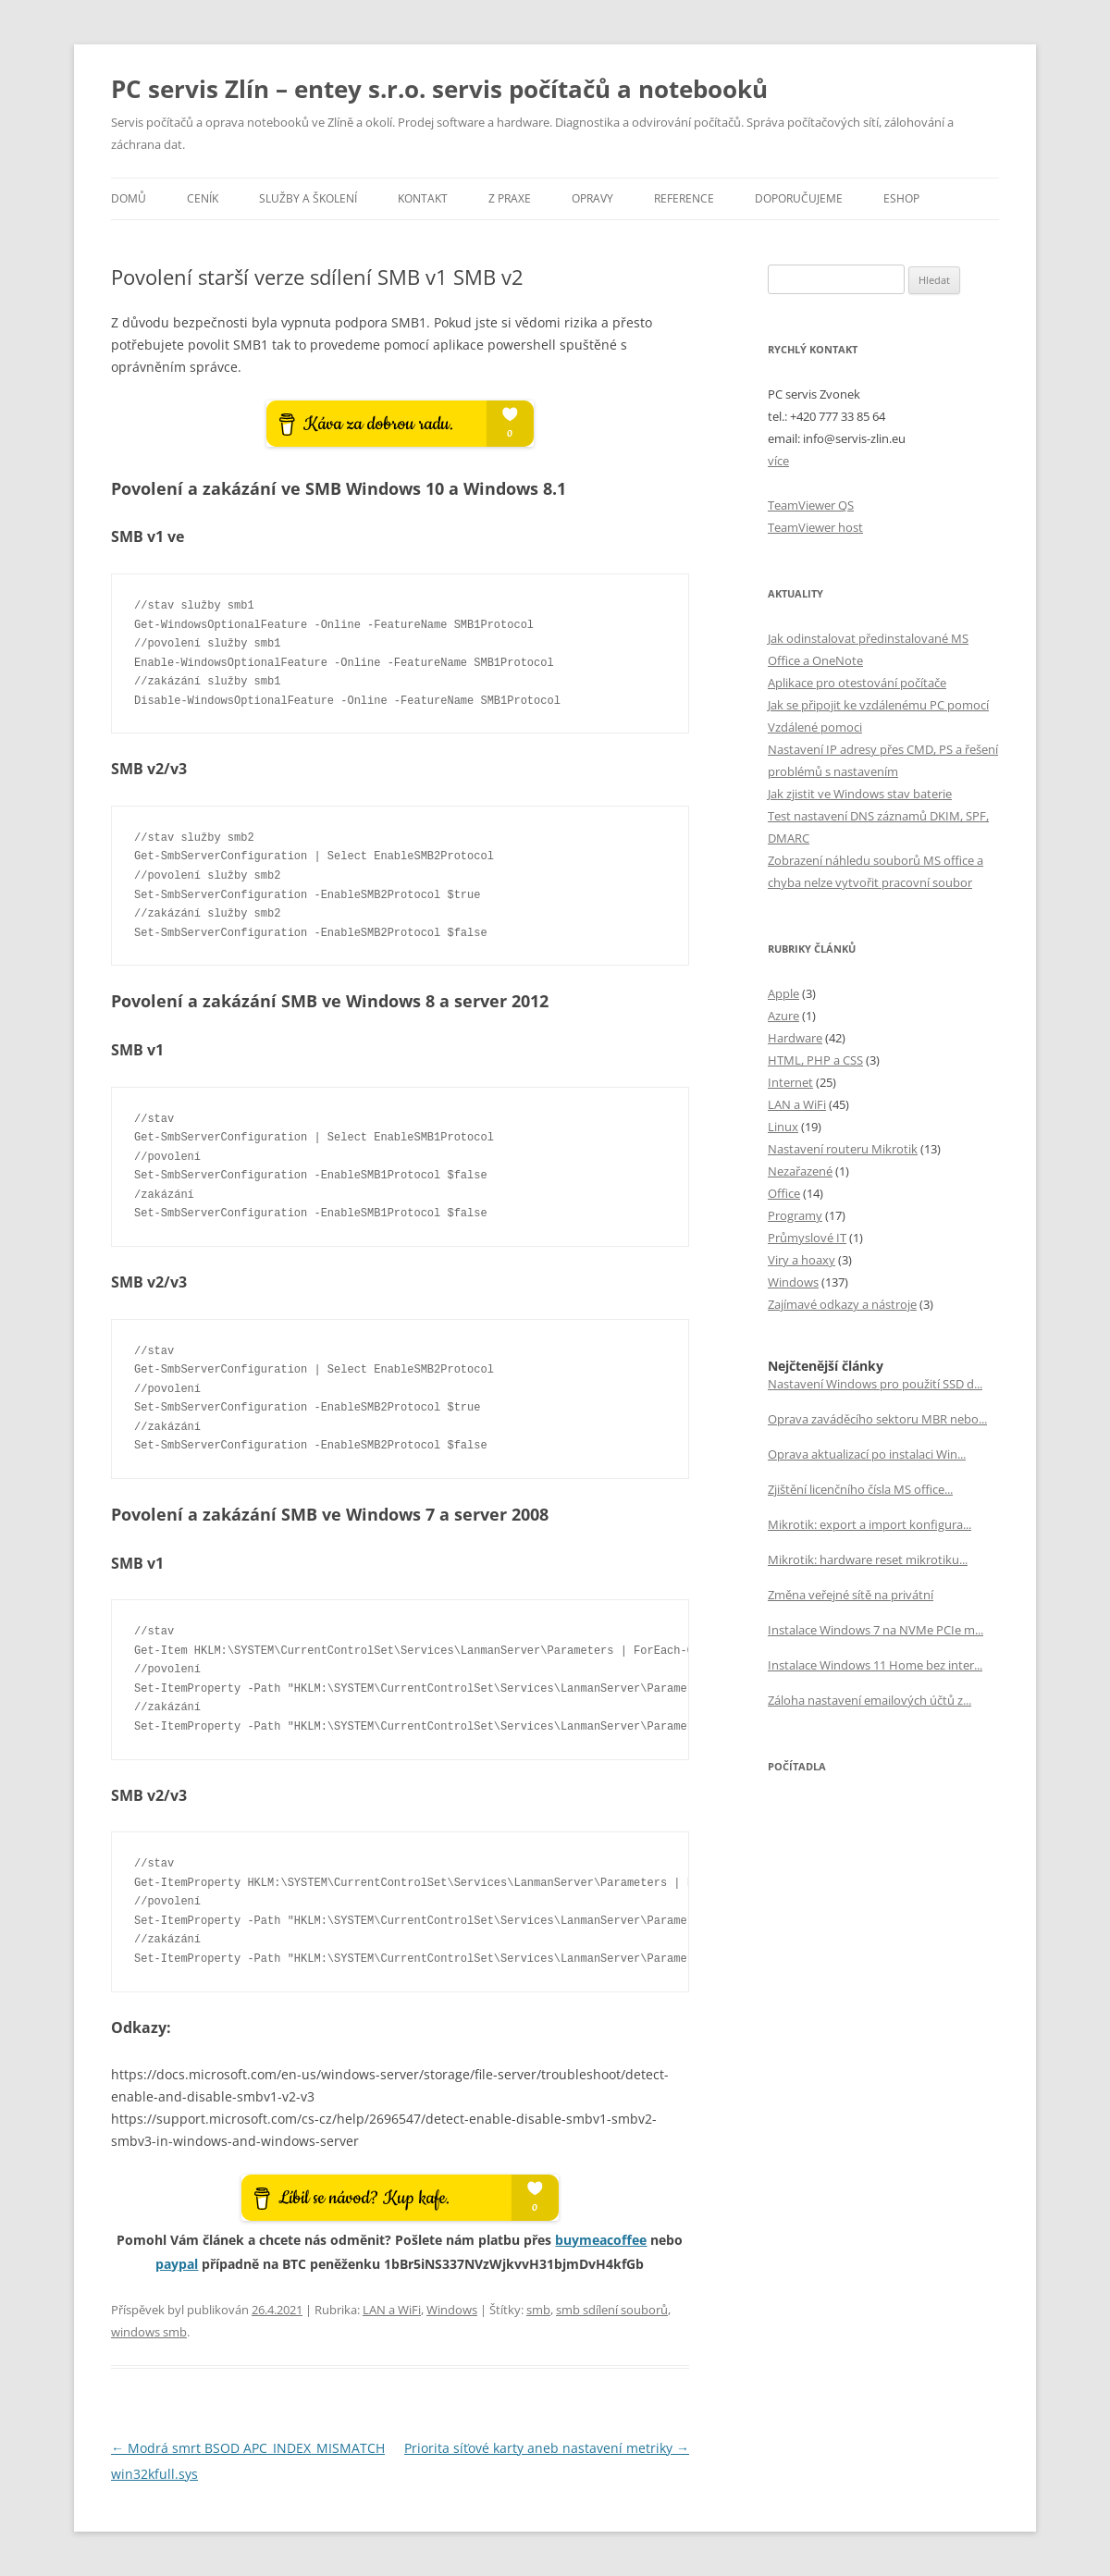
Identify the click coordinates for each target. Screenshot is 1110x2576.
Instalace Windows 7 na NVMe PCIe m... (875, 1629)
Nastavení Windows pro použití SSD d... (875, 1383)
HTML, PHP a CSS (815, 1060)
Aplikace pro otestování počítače (857, 682)
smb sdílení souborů (612, 2309)
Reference (684, 198)
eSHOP (901, 198)
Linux (783, 1126)
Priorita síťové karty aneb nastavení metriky (546, 2448)
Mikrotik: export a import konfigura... (869, 1524)
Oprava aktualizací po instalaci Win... (867, 1454)
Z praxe (509, 198)
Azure (783, 1015)
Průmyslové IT (807, 1237)
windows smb (149, 2331)
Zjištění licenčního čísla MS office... (860, 1489)
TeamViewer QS (811, 505)
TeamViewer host (815, 527)
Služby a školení (308, 198)
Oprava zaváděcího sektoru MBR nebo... (877, 1419)
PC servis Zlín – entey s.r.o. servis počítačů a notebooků (439, 88)
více (778, 460)
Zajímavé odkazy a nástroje (842, 1304)
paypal (176, 2264)
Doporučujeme (799, 198)
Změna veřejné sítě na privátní (850, 1594)
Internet (790, 1082)
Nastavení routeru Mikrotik (843, 1148)
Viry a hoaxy (801, 1259)
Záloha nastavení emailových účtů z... (869, 1700)
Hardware (795, 1037)
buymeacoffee (601, 2240)
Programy (795, 1215)
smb (538, 2309)
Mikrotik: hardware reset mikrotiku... (868, 1559)
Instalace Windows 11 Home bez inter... (875, 1665)
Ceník (202, 198)
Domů (128, 198)
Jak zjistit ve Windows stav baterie (860, 793)
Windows (451, 2309)
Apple (783, 993)
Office (784, 1193)
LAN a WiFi (392, 2309)
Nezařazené (800, 1171)
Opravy (592, 198)
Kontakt (423, 198)
